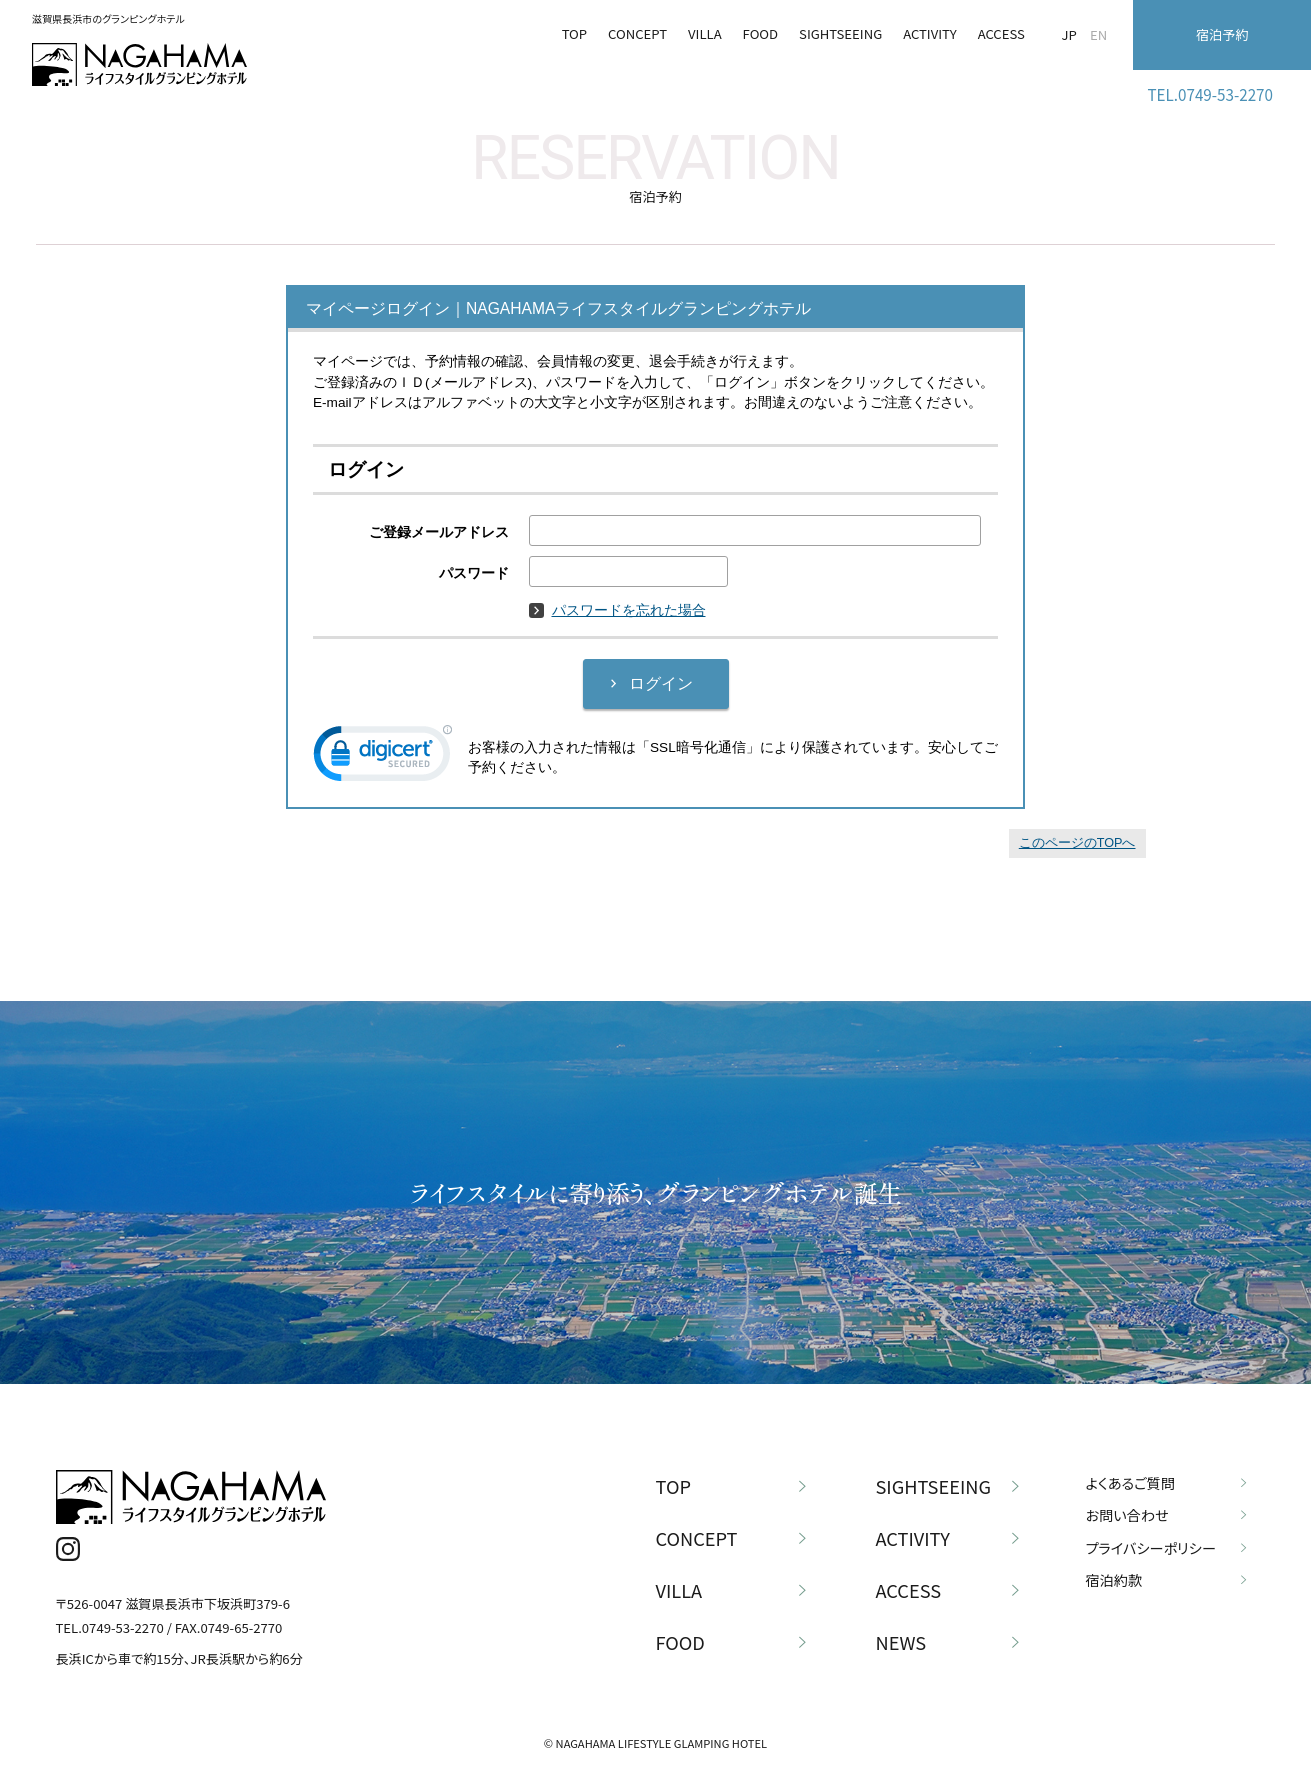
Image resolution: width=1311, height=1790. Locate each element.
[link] (383, 758)
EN (1098, 34)
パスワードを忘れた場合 (617, 610)
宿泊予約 (1222, 34)
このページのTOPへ (1077, 843)
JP (1069, 34)
